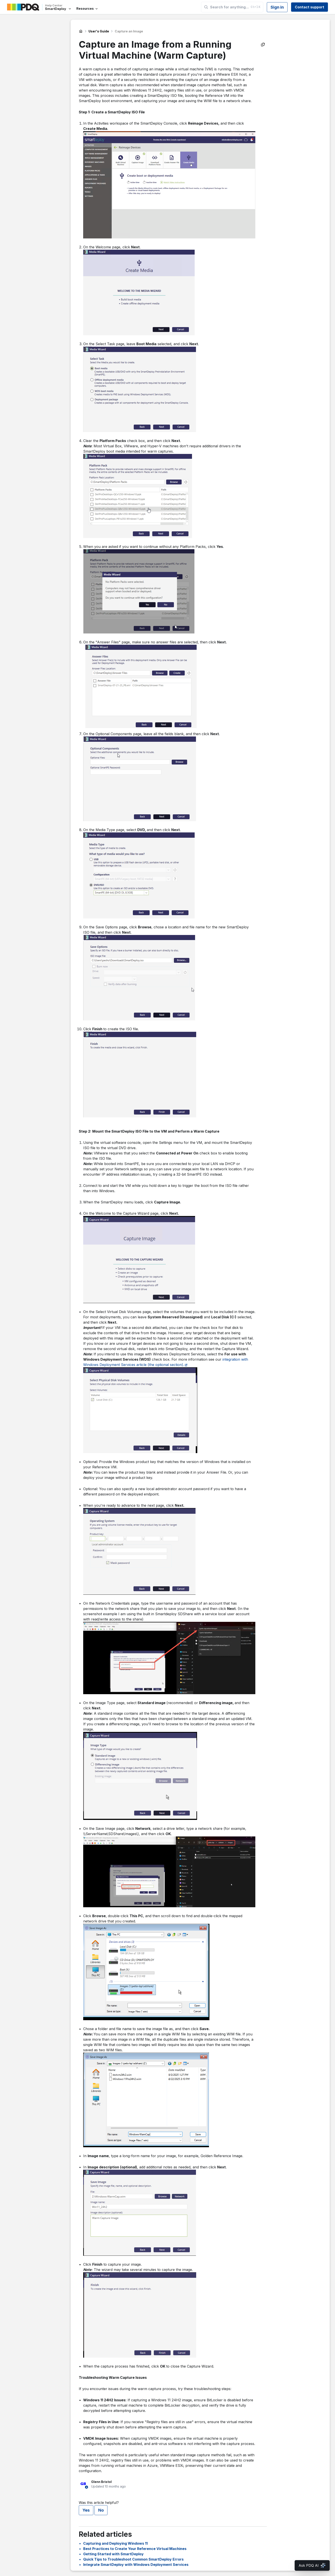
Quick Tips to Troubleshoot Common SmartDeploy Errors (133, 2559)
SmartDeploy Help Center (81, 31)
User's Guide (98, 31)
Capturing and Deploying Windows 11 (115, 2543)
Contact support (309, 7)
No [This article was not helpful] (101, 2510)
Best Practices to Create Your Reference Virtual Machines (134, 2548)
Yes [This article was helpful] (86, 2510)
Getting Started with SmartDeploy (113, 2554)
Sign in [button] (277, 7)
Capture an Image (129, 31)
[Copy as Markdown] (263, 45)
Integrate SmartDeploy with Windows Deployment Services (135, 2564)
